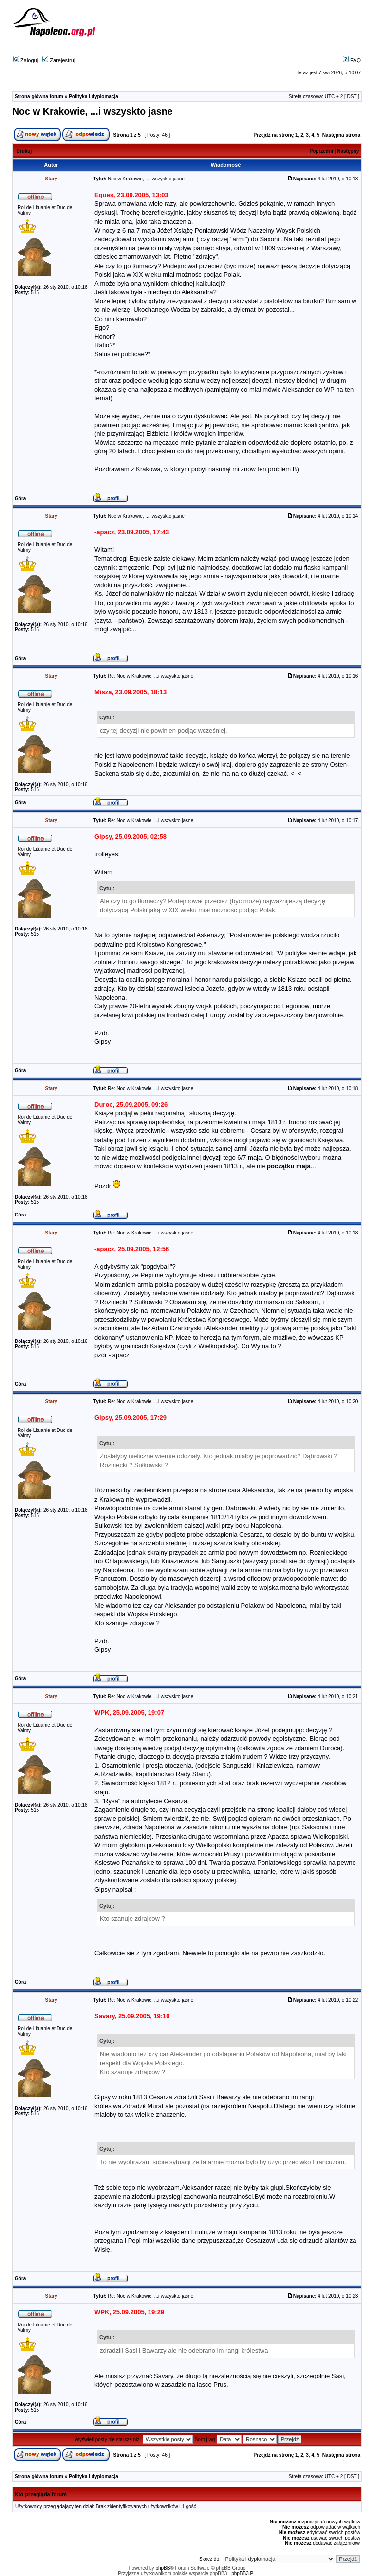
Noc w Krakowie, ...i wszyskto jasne (92, 111)
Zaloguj (25, 60)
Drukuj (24, 151)
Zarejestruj (58, 60)
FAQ (352, 60)
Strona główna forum (39, 96)
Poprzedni (321, 151)
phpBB (162, 2568)
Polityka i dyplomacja (93, 96)
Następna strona (341, 135)
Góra (20, 498)
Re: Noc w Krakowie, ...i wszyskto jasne (150, 676)
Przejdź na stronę (273, 135)
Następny (348, 151)
